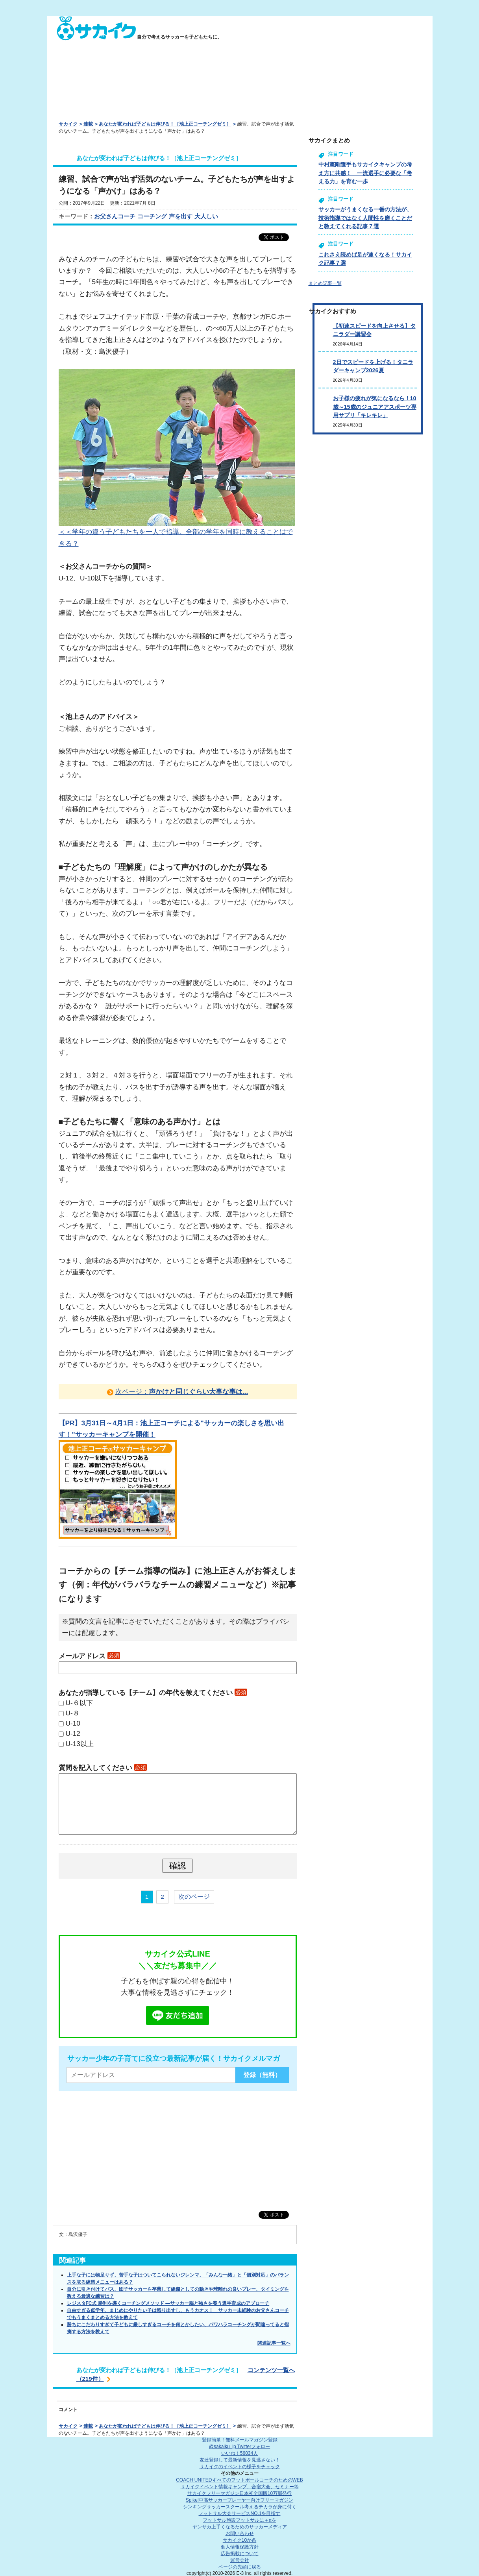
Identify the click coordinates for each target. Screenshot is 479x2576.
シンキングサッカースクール (239, 2506)
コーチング (152, 216)
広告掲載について (240, 2553)
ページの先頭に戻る (239, 2567)
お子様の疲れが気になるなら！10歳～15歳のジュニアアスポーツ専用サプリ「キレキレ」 (374, 406)
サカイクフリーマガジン (239, 2493)
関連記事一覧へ (273, 2343)
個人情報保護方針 (240, 2547)
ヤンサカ (239, 2527)
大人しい (206, 216)
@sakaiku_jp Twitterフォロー (239, 2446)
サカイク (68, 124)
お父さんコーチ (114, 216)
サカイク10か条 (239, 2540)
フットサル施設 (239, 2520)
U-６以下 (79, 1703)
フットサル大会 (239, 2513)
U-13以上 (80, 1744)
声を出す (180, 216)
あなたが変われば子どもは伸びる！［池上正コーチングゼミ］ (165, 124)
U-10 (73, 1723)
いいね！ (239, 2453)
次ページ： (181, 1391)
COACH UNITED (239, 2480)
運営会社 (239, 2560)
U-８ (73, 1713)
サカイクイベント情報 (240, 2486)
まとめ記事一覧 (325, 283)
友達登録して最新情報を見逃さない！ (240, 2460)
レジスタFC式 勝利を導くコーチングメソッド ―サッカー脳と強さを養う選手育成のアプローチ (168, 2303)
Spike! (239, 2500)
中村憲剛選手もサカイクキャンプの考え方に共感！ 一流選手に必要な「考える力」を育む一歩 (365, 173)
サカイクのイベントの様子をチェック (240, 2466)
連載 (88, 124)
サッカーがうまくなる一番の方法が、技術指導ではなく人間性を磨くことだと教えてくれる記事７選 (365, 217)
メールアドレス (89, 1656)
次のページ (194, 1896)
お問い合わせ (240, 2533)
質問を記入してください (103, 1768)
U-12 (73, 1733)
